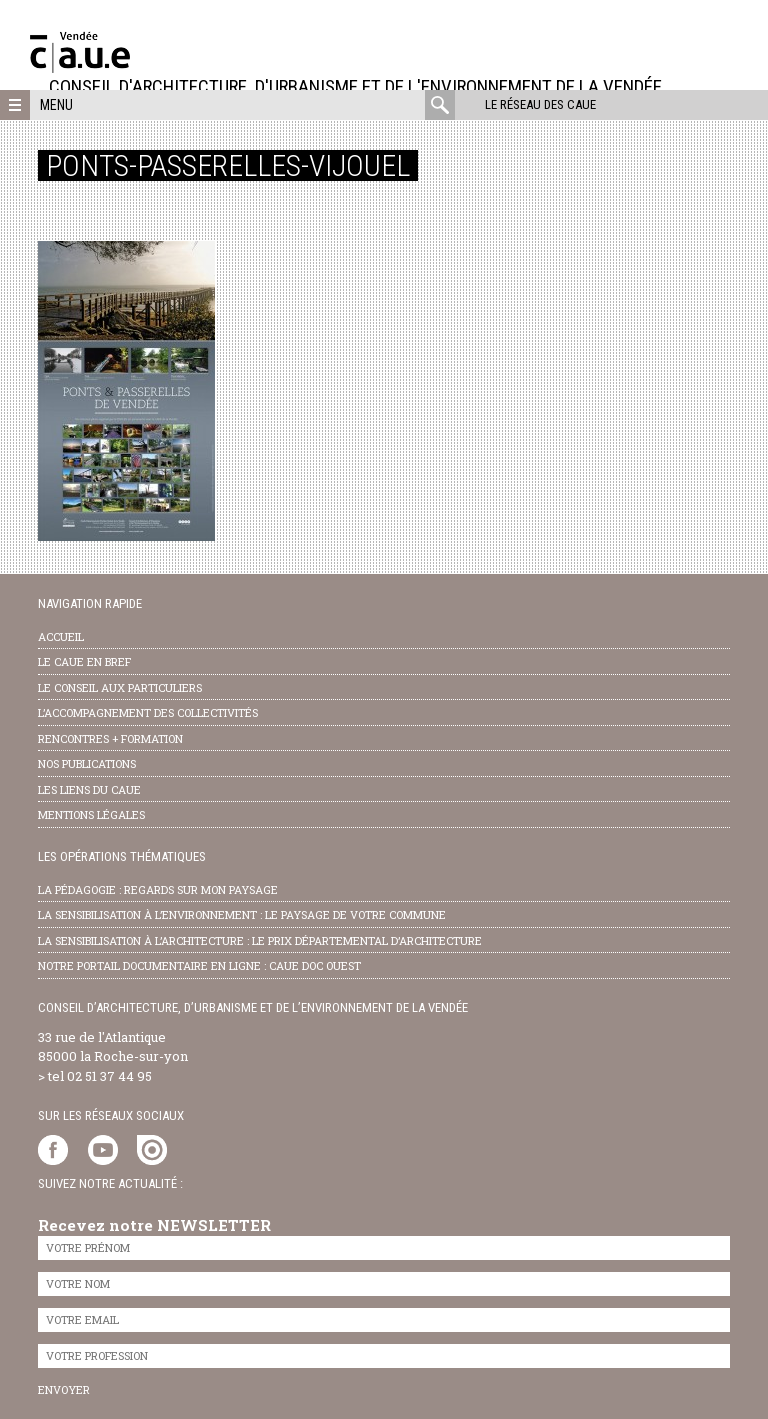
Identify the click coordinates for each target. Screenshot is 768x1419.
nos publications (87, 763)
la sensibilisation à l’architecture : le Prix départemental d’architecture (260, 940)
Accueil (61, 636)
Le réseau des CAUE (540, 104)
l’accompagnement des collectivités (148, 712)
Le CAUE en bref (84, 661)
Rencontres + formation (110, 738)
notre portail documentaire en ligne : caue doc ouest (199, 965)
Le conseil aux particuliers (120, 687)
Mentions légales (91, 814)
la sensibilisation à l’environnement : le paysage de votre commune (242, 914)
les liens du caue (89, 789)
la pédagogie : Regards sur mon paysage (158, 889)
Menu (56, 105)
